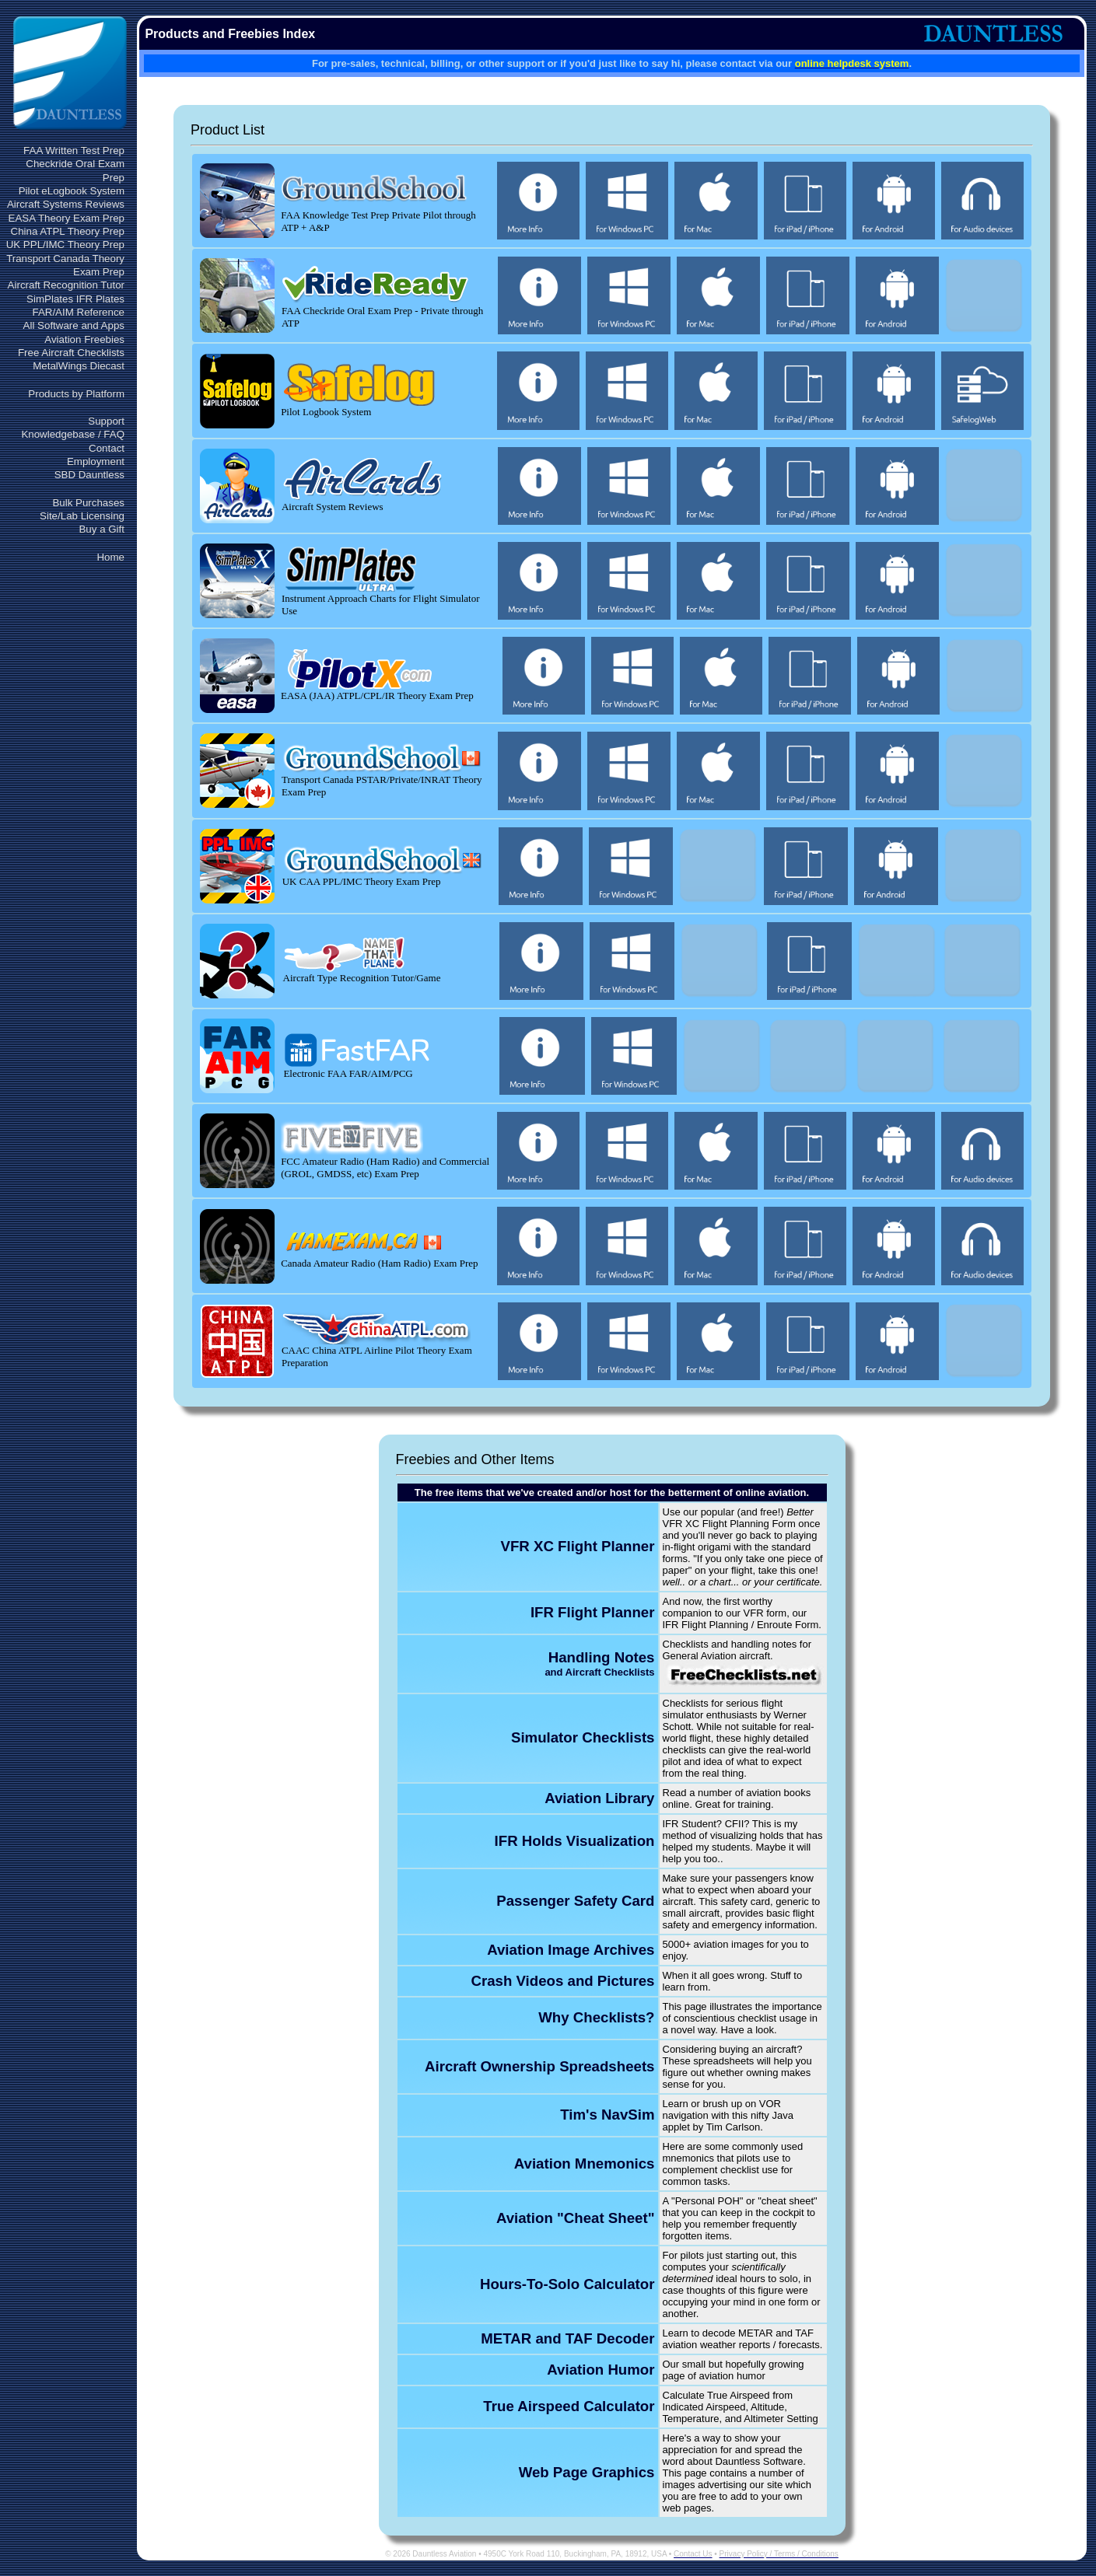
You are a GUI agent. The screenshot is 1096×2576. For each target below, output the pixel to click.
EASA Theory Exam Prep (66, 218)
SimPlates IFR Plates (75, 299)
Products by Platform (76, 394)
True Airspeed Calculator (568, 2406)
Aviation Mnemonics (584, 2163)
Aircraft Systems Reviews (65, 204)
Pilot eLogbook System (71, 191)
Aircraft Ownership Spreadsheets (540, 2066)
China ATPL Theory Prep (67, 231)
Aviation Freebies (84, 339)
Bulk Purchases (88, 503)
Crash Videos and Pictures (562, 1981)
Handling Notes (599, 1663)
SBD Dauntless (89, 475)
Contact (106, 448)
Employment (95, 461)
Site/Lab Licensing (82, 516)
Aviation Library (599, 1798)
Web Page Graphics (587, 2472)
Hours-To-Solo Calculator (567, 2284)
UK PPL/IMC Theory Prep (65, 244)
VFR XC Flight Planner (578, 1546)
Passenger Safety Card (575, 1901)
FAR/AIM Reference (78, 312)
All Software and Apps (73, 325)
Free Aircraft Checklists (71, 352)
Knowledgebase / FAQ (72, 434)
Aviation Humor (600, 2369)
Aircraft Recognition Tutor (66, 285)
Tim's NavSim (607, 2114)
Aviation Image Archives (570, 1950)
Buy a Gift (101, 529)
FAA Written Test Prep (73, 150)
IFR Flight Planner (592, 1612)
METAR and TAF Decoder (567, 2338)
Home (110, 557)
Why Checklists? (596, 2017)
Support (106, 421)
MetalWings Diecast (78, 366)
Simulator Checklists (583, 1737)
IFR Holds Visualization (575, 1841)
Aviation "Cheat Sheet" (575, 2218)
